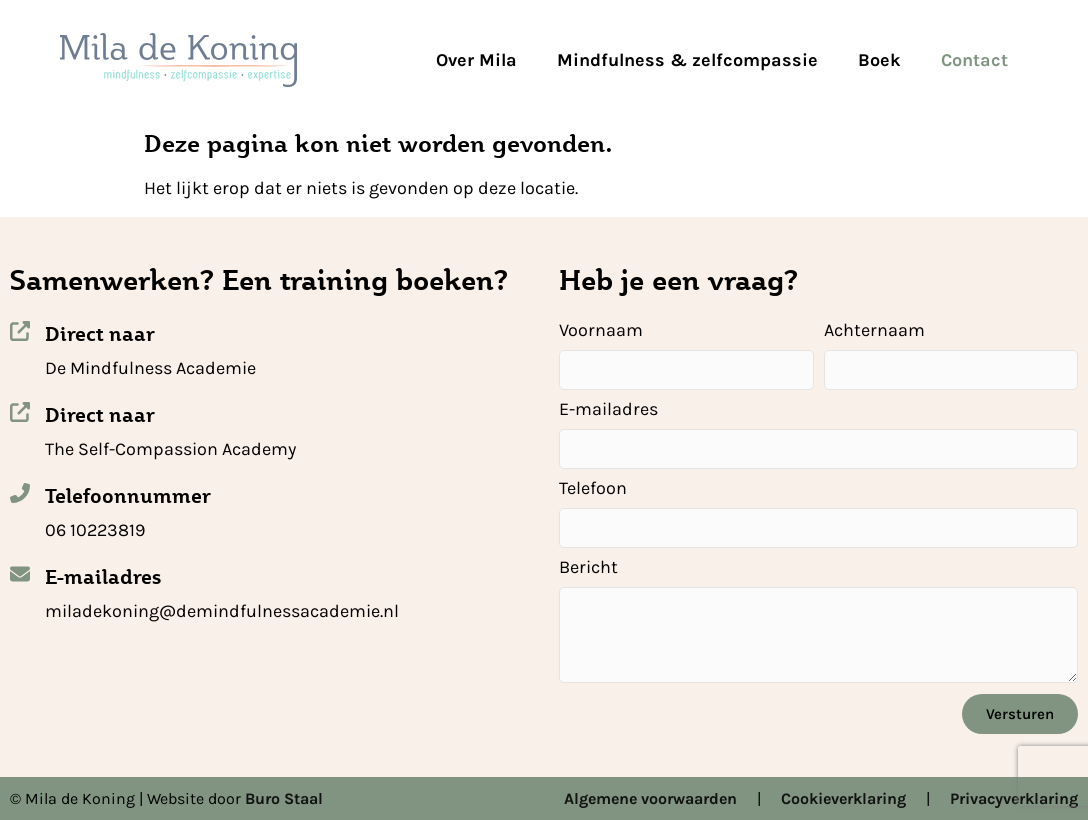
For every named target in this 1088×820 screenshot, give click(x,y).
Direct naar (100, 334)
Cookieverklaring (843, 798)
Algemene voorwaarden (650, 798)
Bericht (588, 568)
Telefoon (593, 489)
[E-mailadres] (20, 574)
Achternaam (874, 331)
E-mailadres (103, 577)
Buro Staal (284, 798)
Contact (974, 60)
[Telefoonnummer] (20, 493)
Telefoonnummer (128, 496)
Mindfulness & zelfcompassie (687, 60)
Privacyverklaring (1014, 798)
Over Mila (476, 60)
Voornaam (601, 331)
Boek (879, 60)
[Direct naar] (20, 331)
